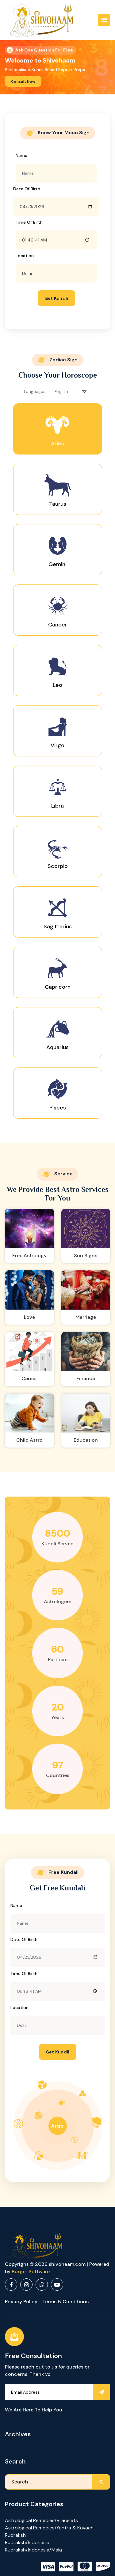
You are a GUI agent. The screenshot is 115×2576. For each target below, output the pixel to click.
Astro (57, 2126)
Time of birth (29, 222)
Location (25, 255)
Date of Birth (26, 189)
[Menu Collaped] (104, 20)
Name (21, 155)
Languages (34, 391)
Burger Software (31, 2271)
